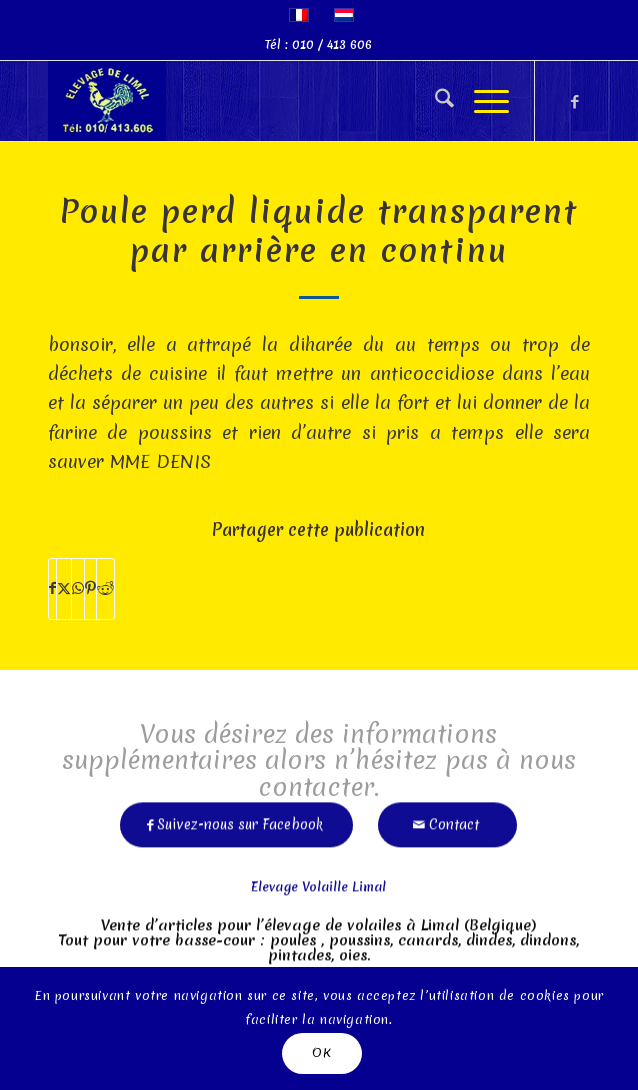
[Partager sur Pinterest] (90, 588)
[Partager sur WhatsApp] (78, 588)
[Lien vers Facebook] (575, 101)
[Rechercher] (434, 101)
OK (321, 1052)
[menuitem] (434, 101)
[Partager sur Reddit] (105, 588)
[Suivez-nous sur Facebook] (236, 817)
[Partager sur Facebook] (52, 588)
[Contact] (447, 817)
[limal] (265, 101)
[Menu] (481, 101)
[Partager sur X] (64, 588)
